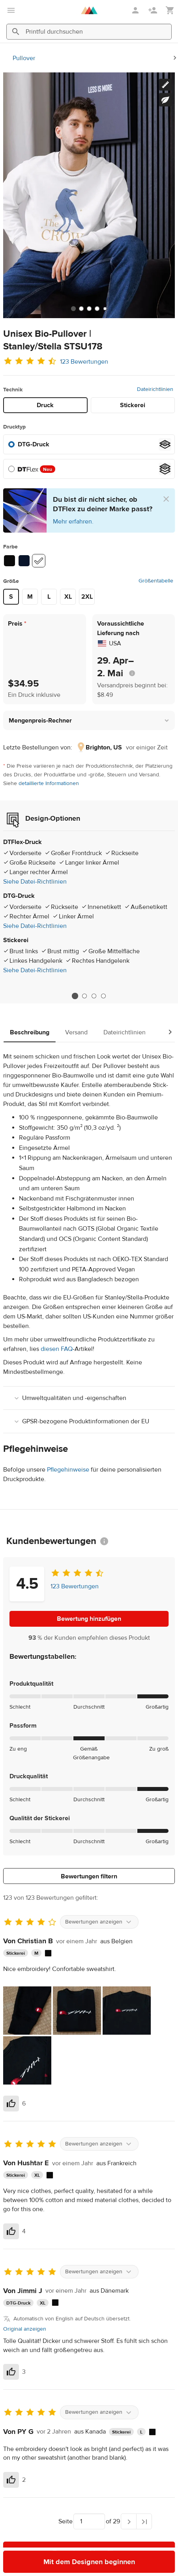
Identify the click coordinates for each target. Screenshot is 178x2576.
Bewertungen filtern (89, 1876)
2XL (87, 597)
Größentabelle (156, 580)
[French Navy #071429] (24, 560)
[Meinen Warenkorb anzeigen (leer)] (170, 10)
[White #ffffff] (38, 560)
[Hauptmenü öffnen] (11, 10)
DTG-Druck (33, 444)
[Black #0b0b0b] (9, 560)
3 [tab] (94, 996)
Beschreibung (29, 1032)
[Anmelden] (136, 10)
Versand (76, 1032)
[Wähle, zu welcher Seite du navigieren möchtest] (89, 2521)
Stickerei (132, 405)
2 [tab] (84, 996)
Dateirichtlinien (155, 389)
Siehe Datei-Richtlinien (35, 882)
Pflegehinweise (68, 1470)
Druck (45, 405)
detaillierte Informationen (49, 783)
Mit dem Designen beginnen (89, 2562)
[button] (89, 720)
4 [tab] (103, 996)
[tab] (73, 308)
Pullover (24, 58)
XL (68, 597)
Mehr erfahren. (73, 521)
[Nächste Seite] (129, 2521)
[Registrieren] (153, 10)
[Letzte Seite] (144, 2521)
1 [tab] (74, 996)
